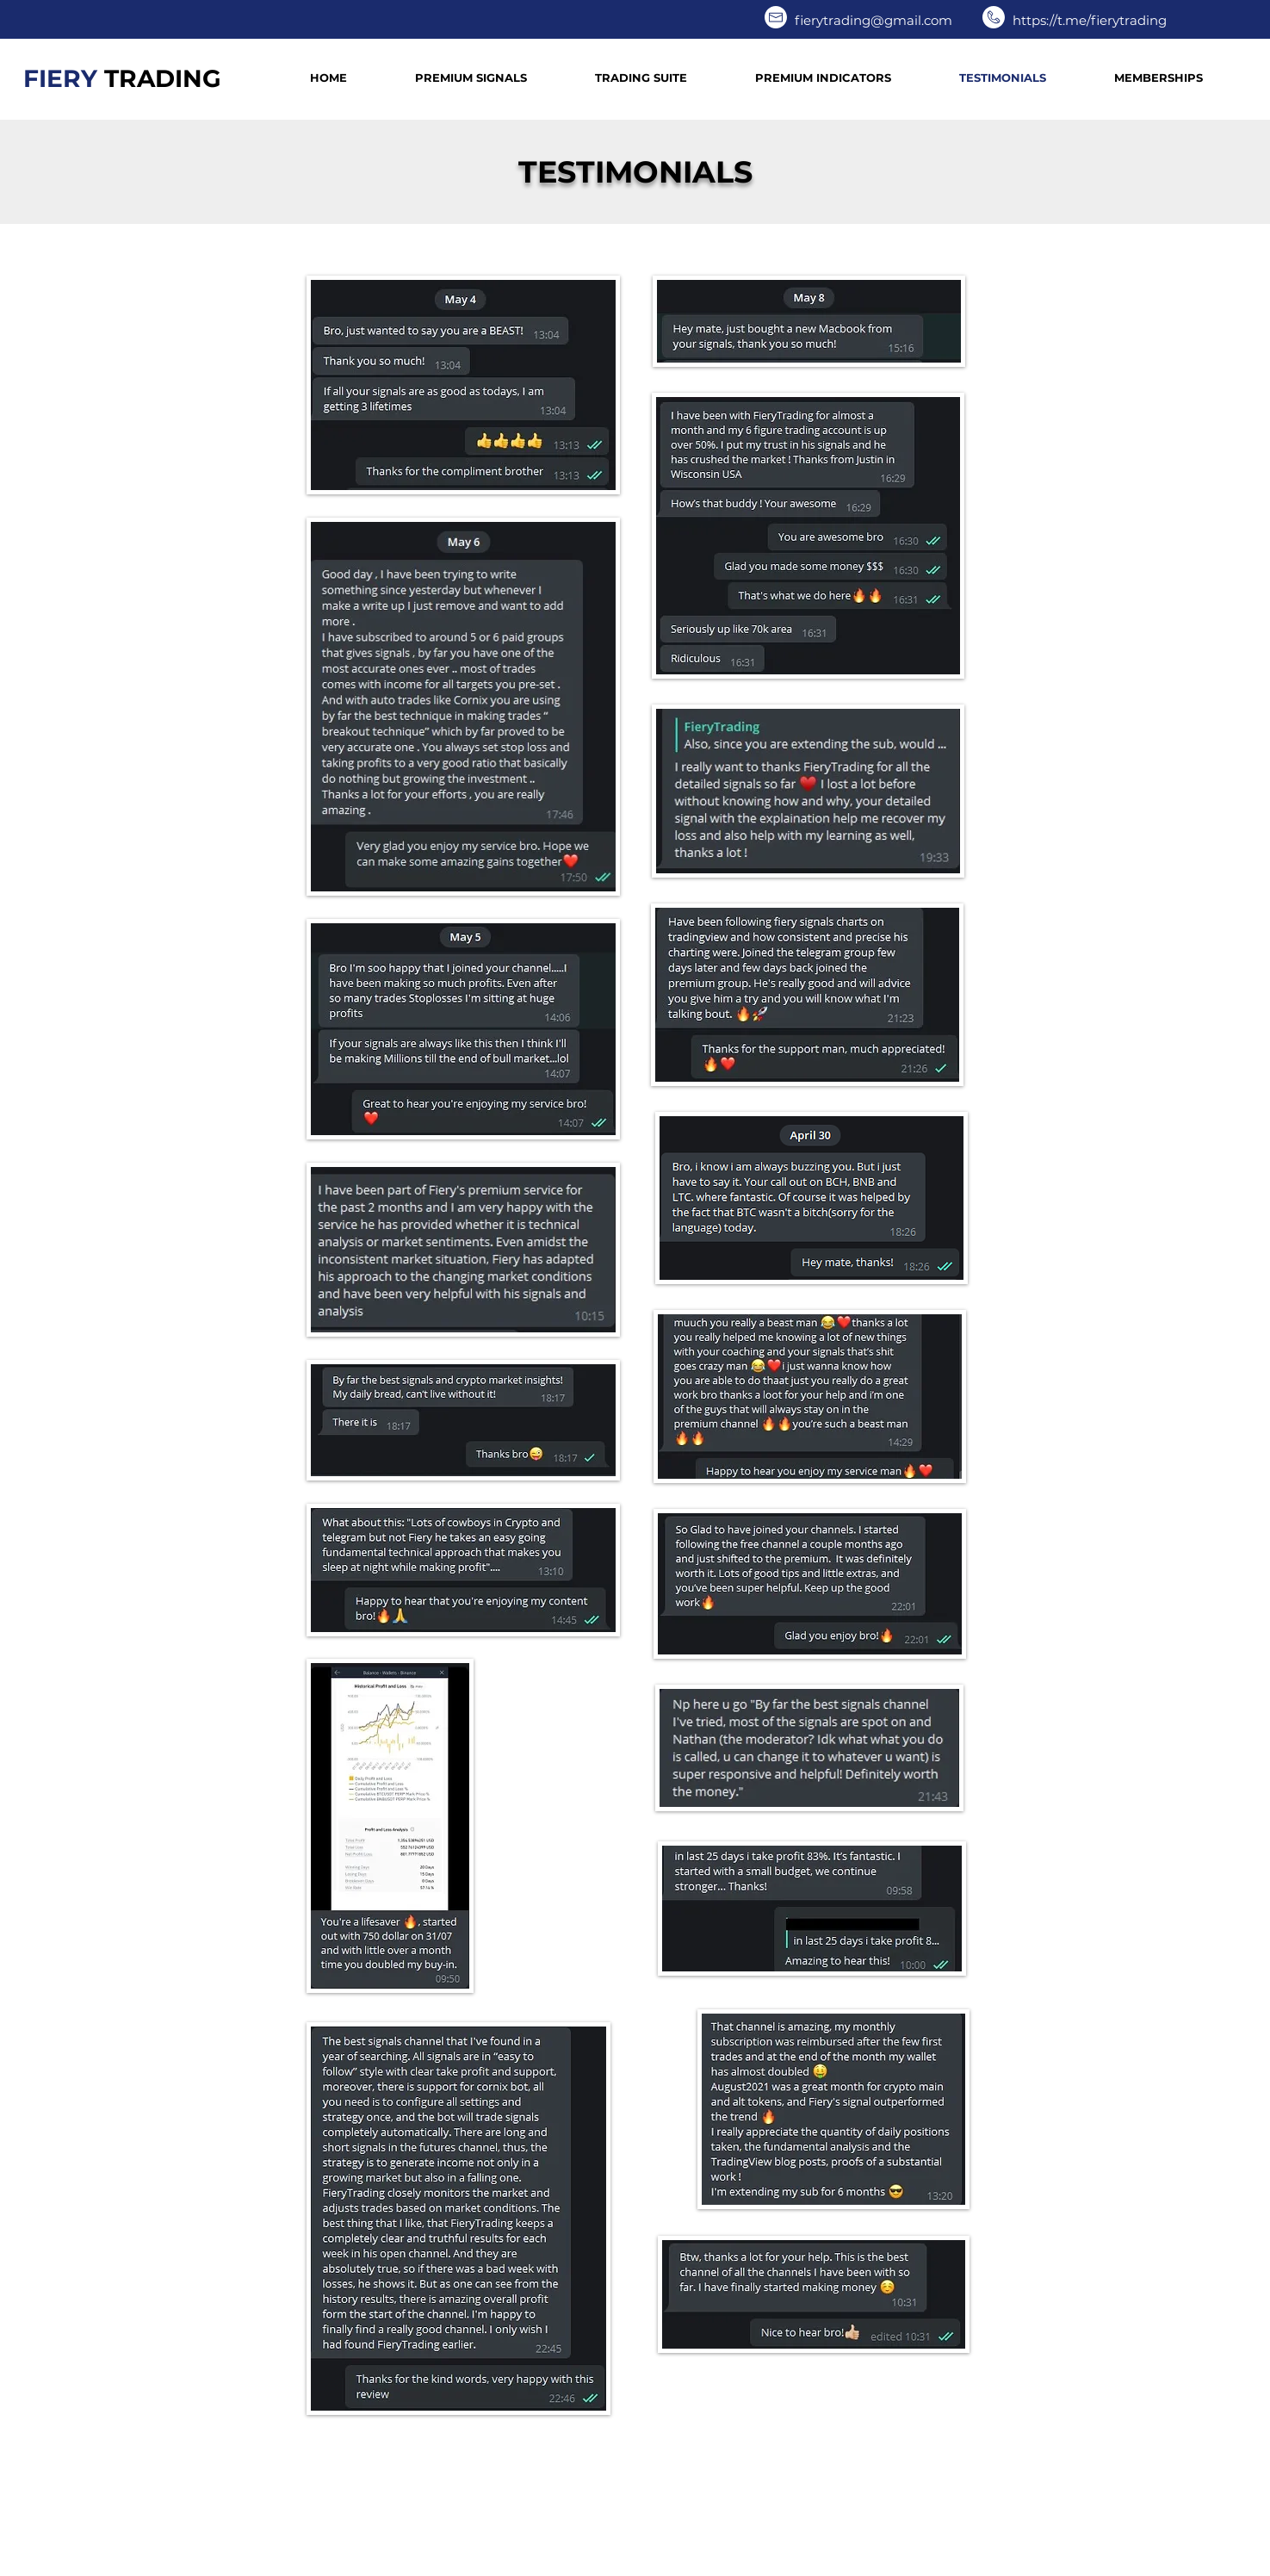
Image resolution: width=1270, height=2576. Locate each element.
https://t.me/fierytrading (1090, 20)
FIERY (122, 78)
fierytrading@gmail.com (873, 20)
